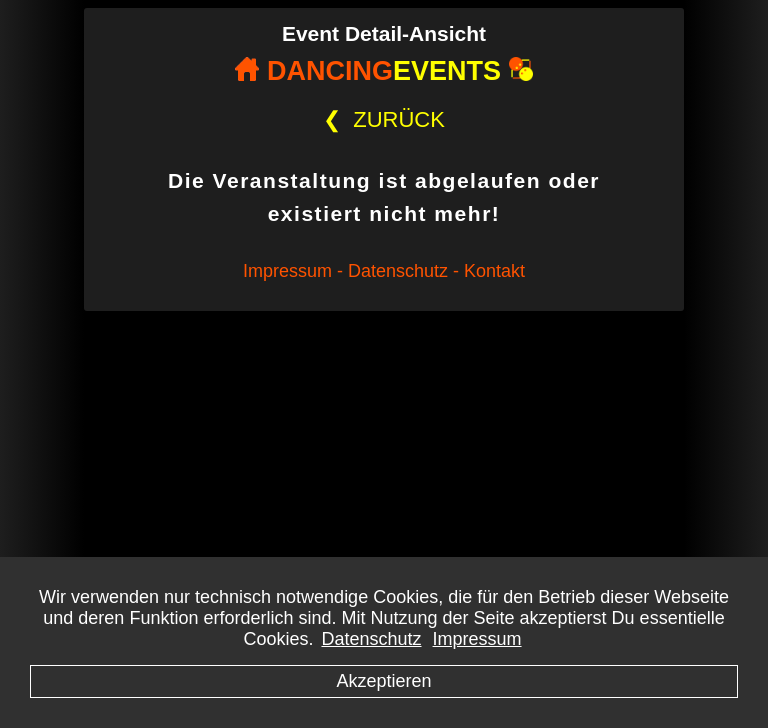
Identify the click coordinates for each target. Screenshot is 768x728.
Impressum (477, 639)
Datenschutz (371, 639)
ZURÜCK (384, 119)
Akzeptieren (383, 681)
